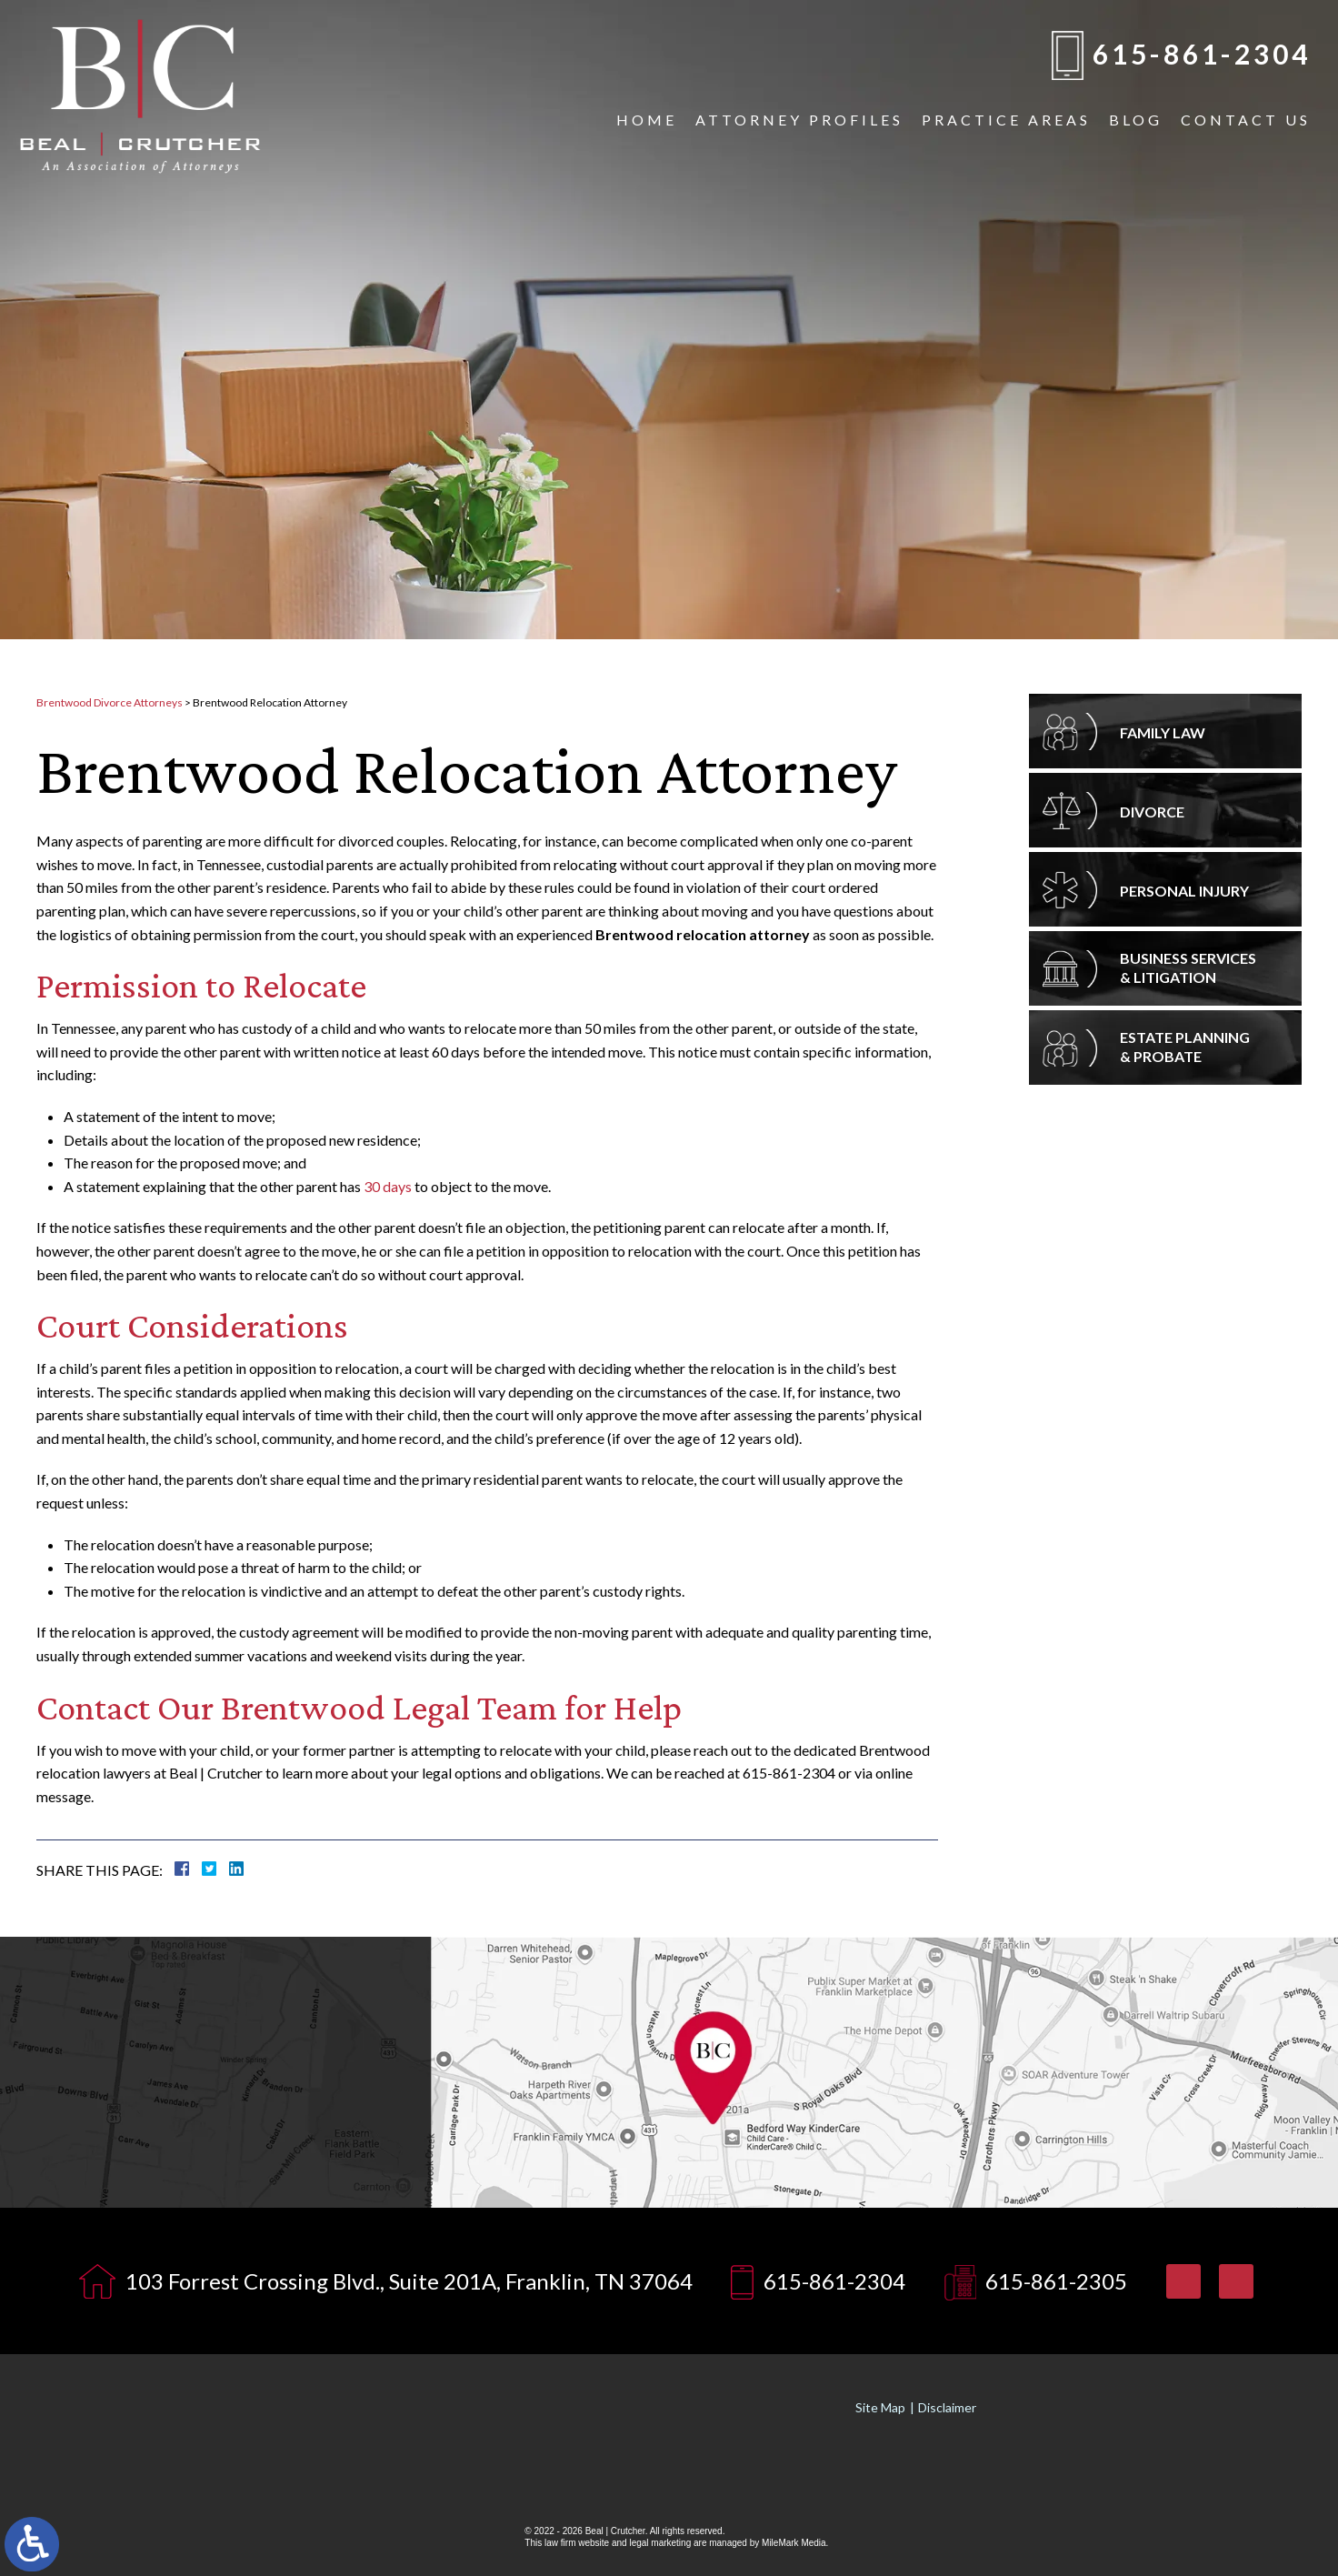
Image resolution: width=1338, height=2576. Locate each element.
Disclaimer (947, 2407)
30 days (388, 1186)
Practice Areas (1006, 119)
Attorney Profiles (799, 119)
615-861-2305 (1056, 2281)
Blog (1136, 119)
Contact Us (1246, 119)
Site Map (880, 2407)
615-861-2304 (1202, 53)
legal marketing (660, 2543)
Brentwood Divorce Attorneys (109, 702)
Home (646, 119)
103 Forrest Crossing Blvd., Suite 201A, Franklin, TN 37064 (409, 2281)
